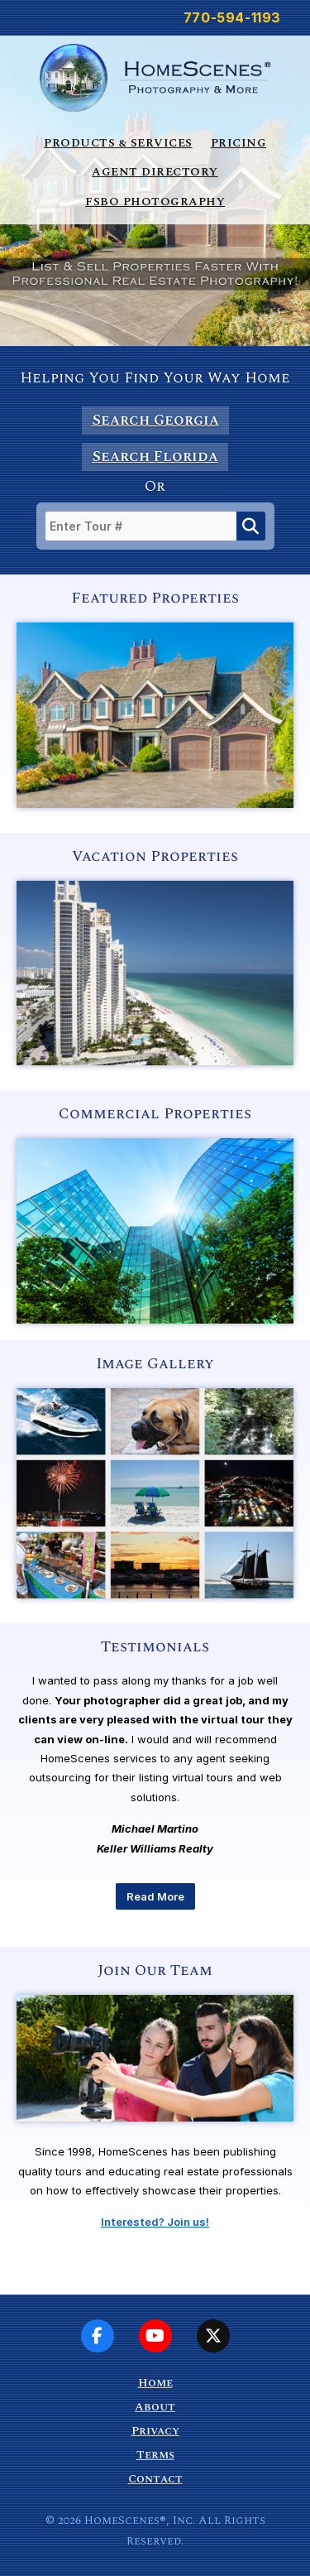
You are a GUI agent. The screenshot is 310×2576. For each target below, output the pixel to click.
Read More (155, 1896)
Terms (155, 2454)
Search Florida (155, 456)
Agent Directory (155, 171)
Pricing (239, 142)
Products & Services (118, 142)
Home (155, 2382)
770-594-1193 (232, 17)
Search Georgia (155, 420)
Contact (155, 2478)
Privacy (155, 2430)
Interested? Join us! (155, 2221)
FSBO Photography (155, 201)
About (155, 2406)
